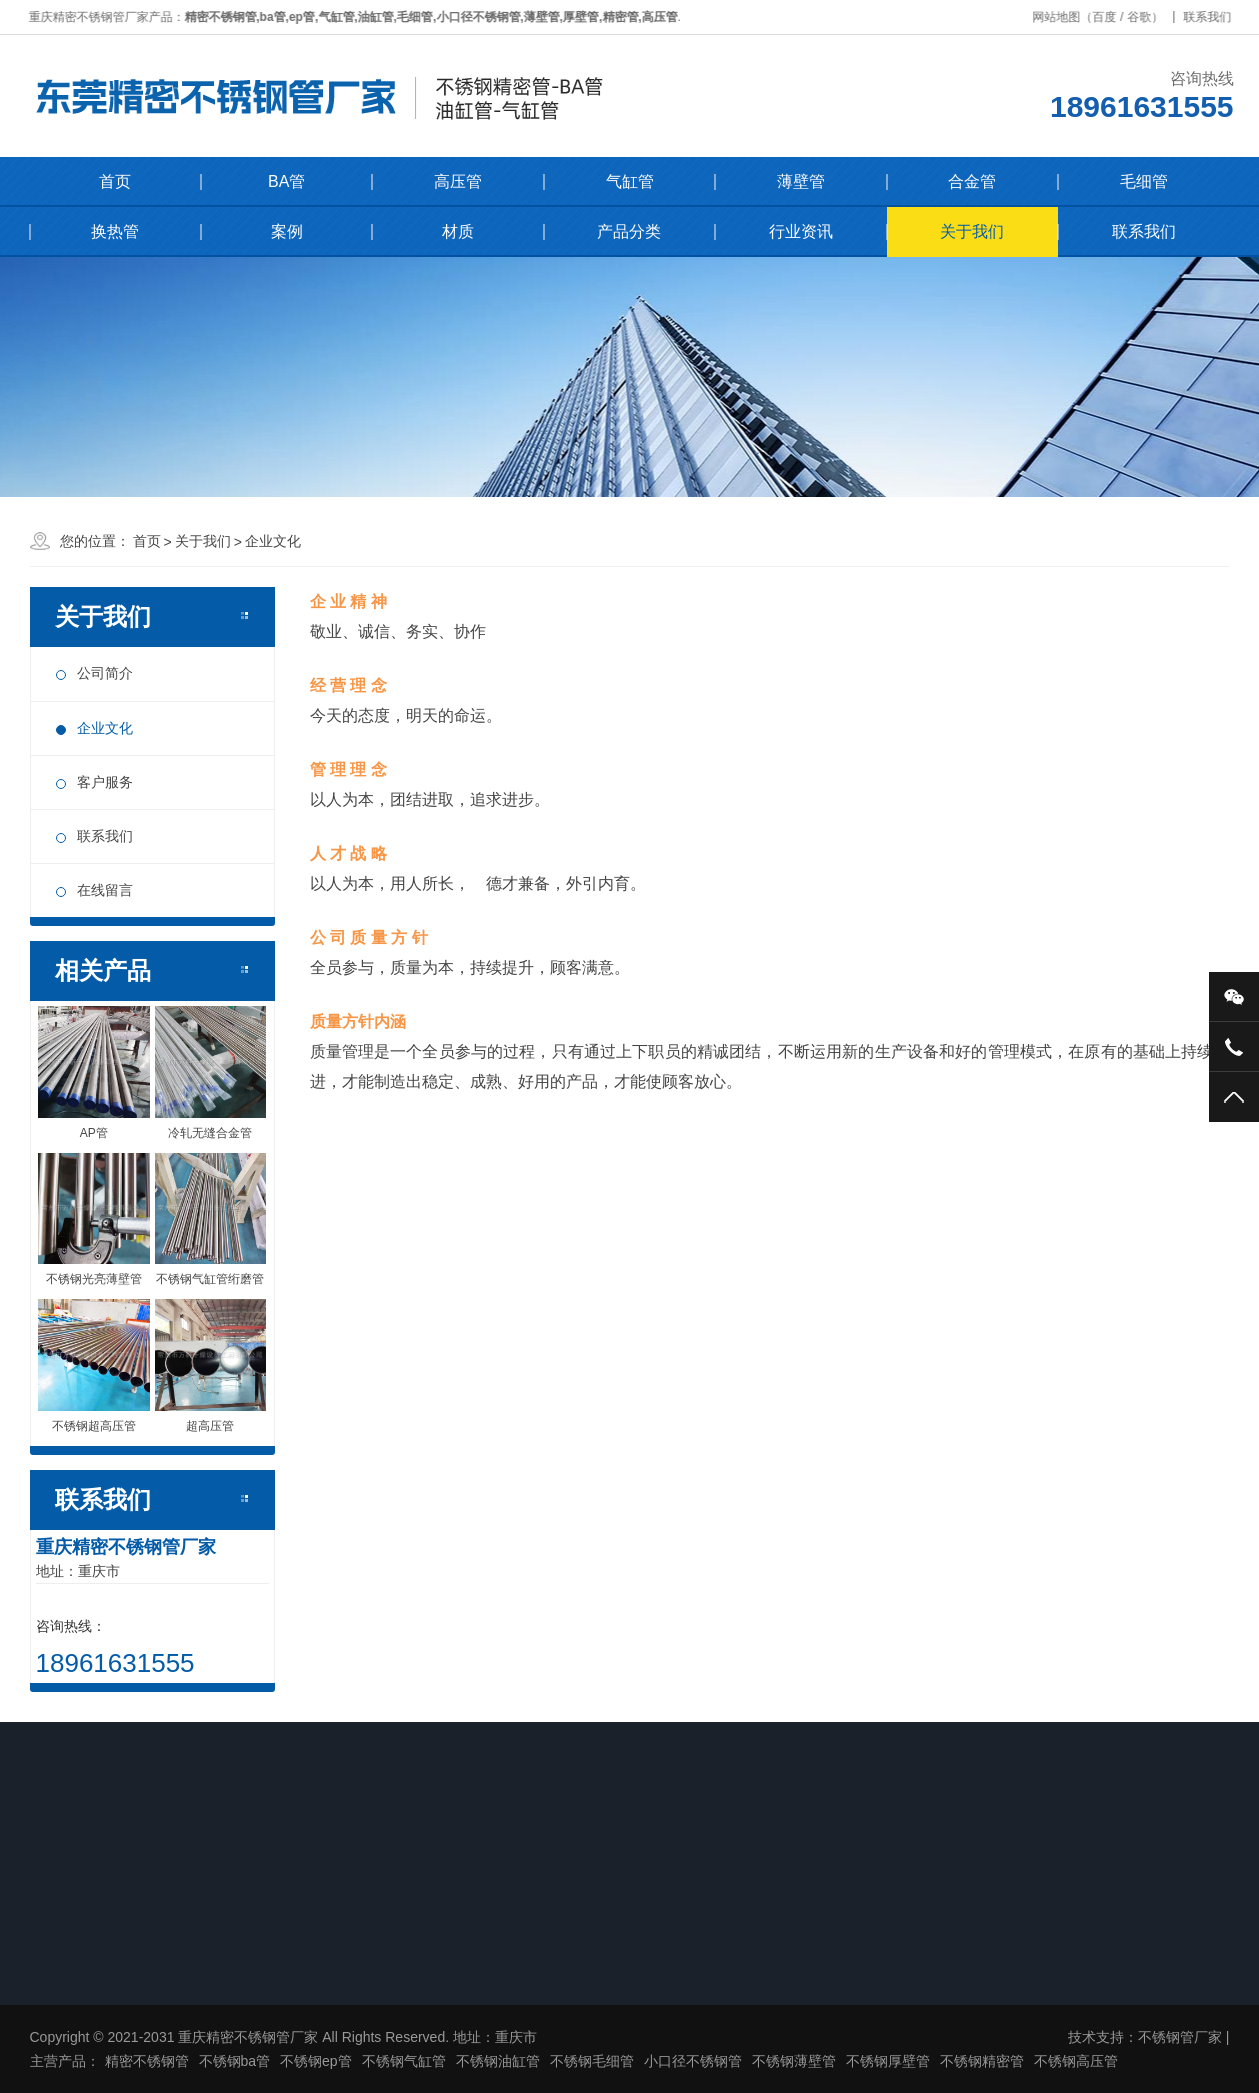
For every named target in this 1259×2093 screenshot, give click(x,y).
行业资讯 (801, 231)
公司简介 (105, 673)
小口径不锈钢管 (693, 2061)
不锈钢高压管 (1076, 2061)
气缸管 (630, 181)
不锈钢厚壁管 (888, 2061)
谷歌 (1143, 17)
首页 (115, 181)
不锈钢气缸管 (404, 2061)
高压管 (458, 181)
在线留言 (105, 890)
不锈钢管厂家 (1180, 2037)
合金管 (972, 181)
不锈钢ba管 (235, 2061)
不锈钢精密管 (982, 2061)
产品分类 (629, 231)
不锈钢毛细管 (592, 2061)
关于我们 (972, 231)
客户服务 (105, 782)
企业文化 (273, 541)
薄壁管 (801, 181)
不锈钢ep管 (316, 2061)
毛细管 (1144, 181)
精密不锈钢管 (147, 2061)
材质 (458, 231)
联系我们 (1211, 17)
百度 (1109, 17)
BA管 (286, 181)
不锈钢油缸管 (498, 2061)
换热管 (115, 231)
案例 (287, 231)
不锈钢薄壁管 (794, 2061)
